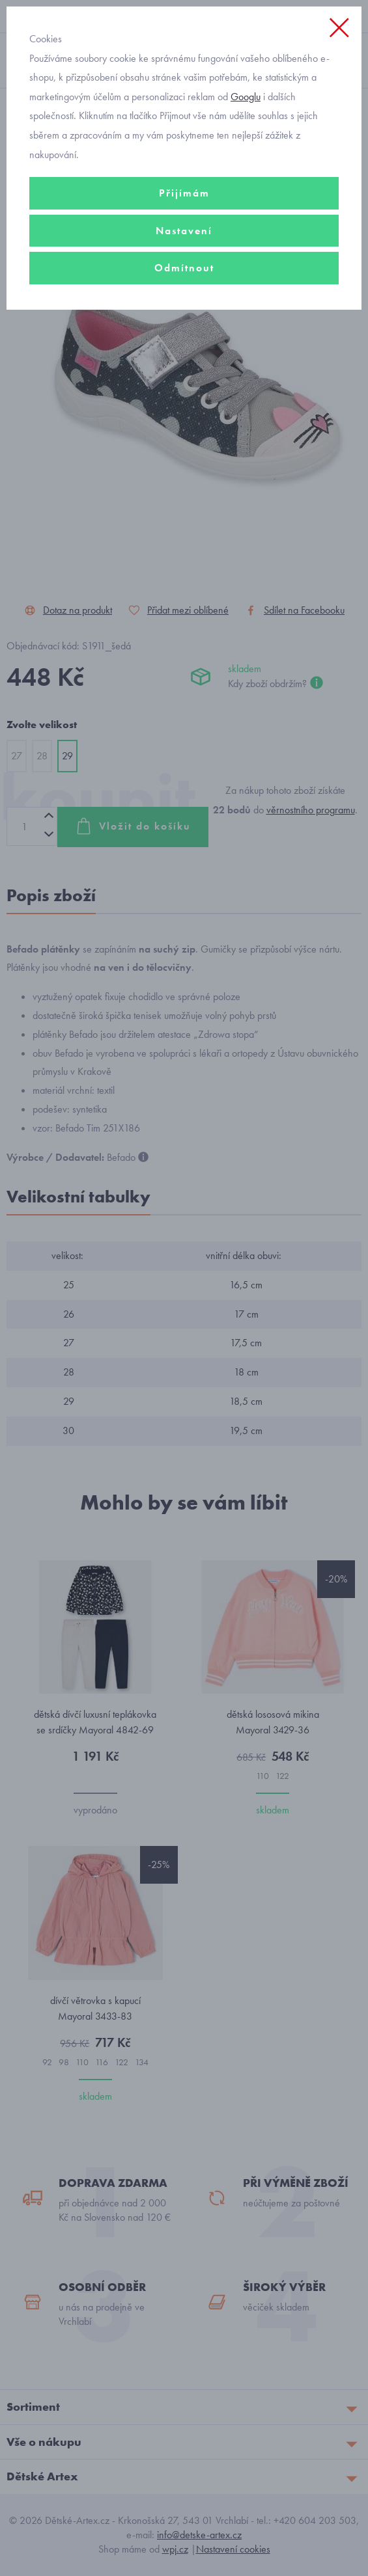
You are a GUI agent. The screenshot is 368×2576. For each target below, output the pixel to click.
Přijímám (184, 193)
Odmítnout (184, 268)
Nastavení (184, 230)
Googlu (246, 96)
